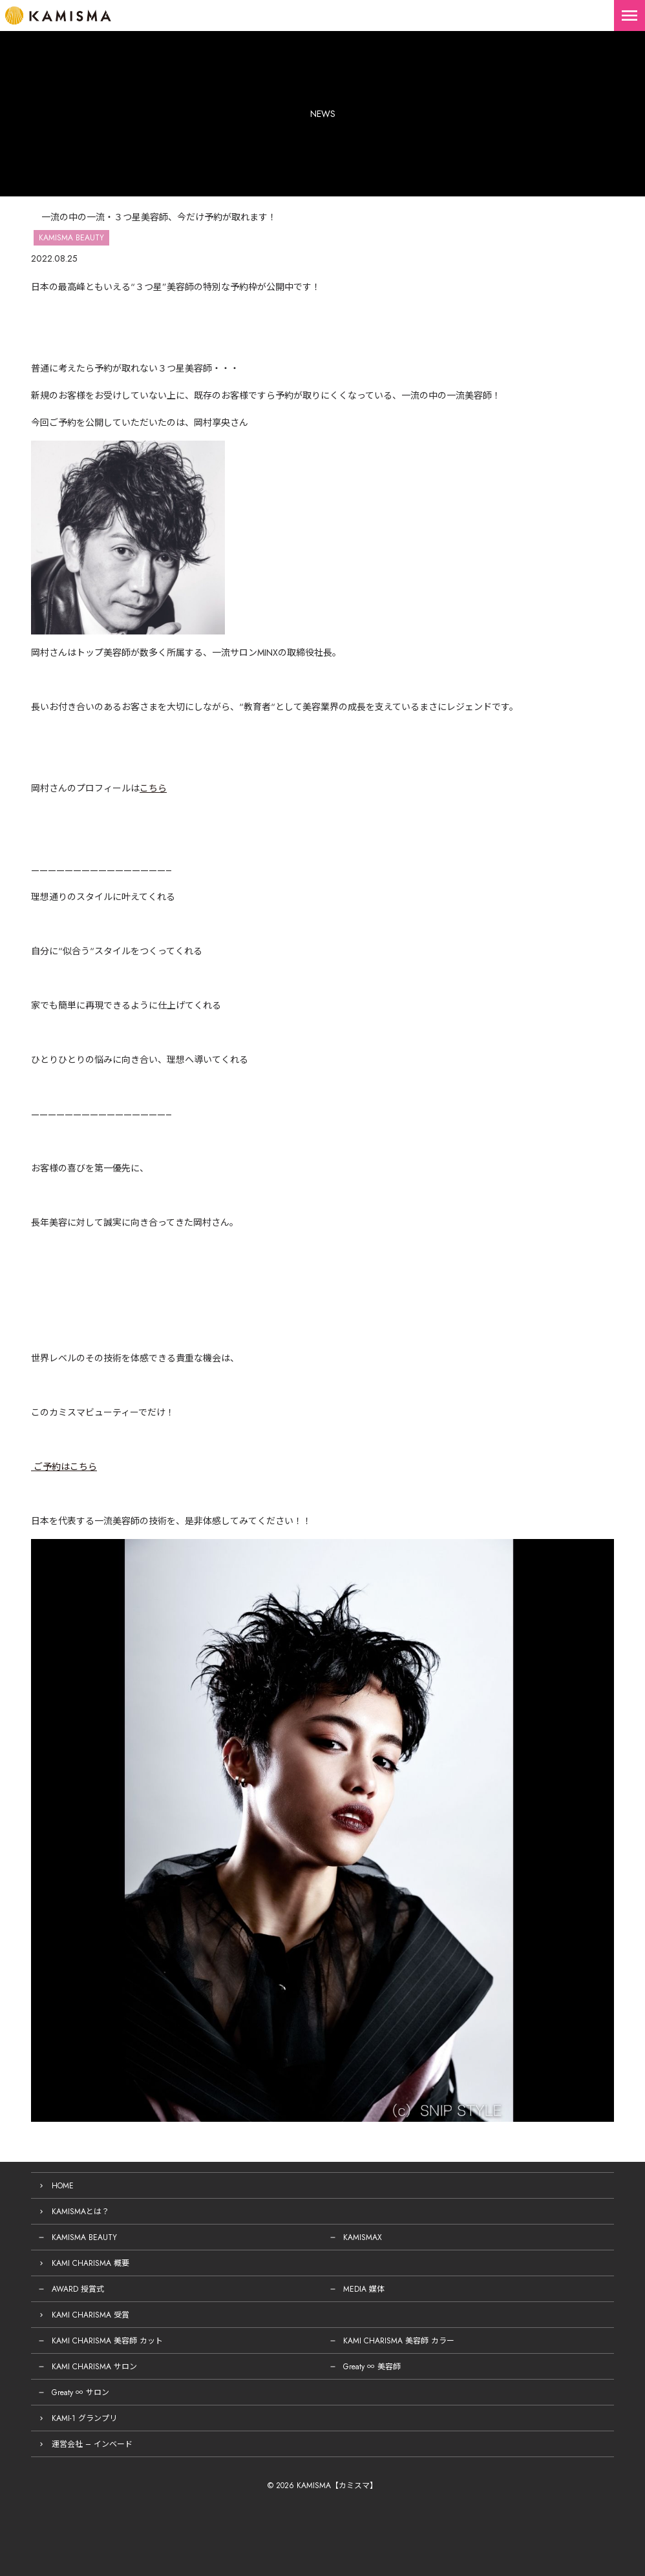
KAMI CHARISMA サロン (94, 2366)
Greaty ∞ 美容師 (372, 2366)
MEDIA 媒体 (364, 2289)
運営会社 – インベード (92, 2444)
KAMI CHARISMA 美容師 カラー (398, 2341)
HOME (63, 2186)
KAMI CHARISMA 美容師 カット (107, 2341)
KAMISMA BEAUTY (84, 2237)
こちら (153, 788)
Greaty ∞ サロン (80, 2392)
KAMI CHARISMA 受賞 (90, 2315)
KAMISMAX (362, 2237)
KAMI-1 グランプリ (84, 2418)
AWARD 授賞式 (78, 2289)
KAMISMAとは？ (80, 2211)
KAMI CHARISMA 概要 (90, 2263)
